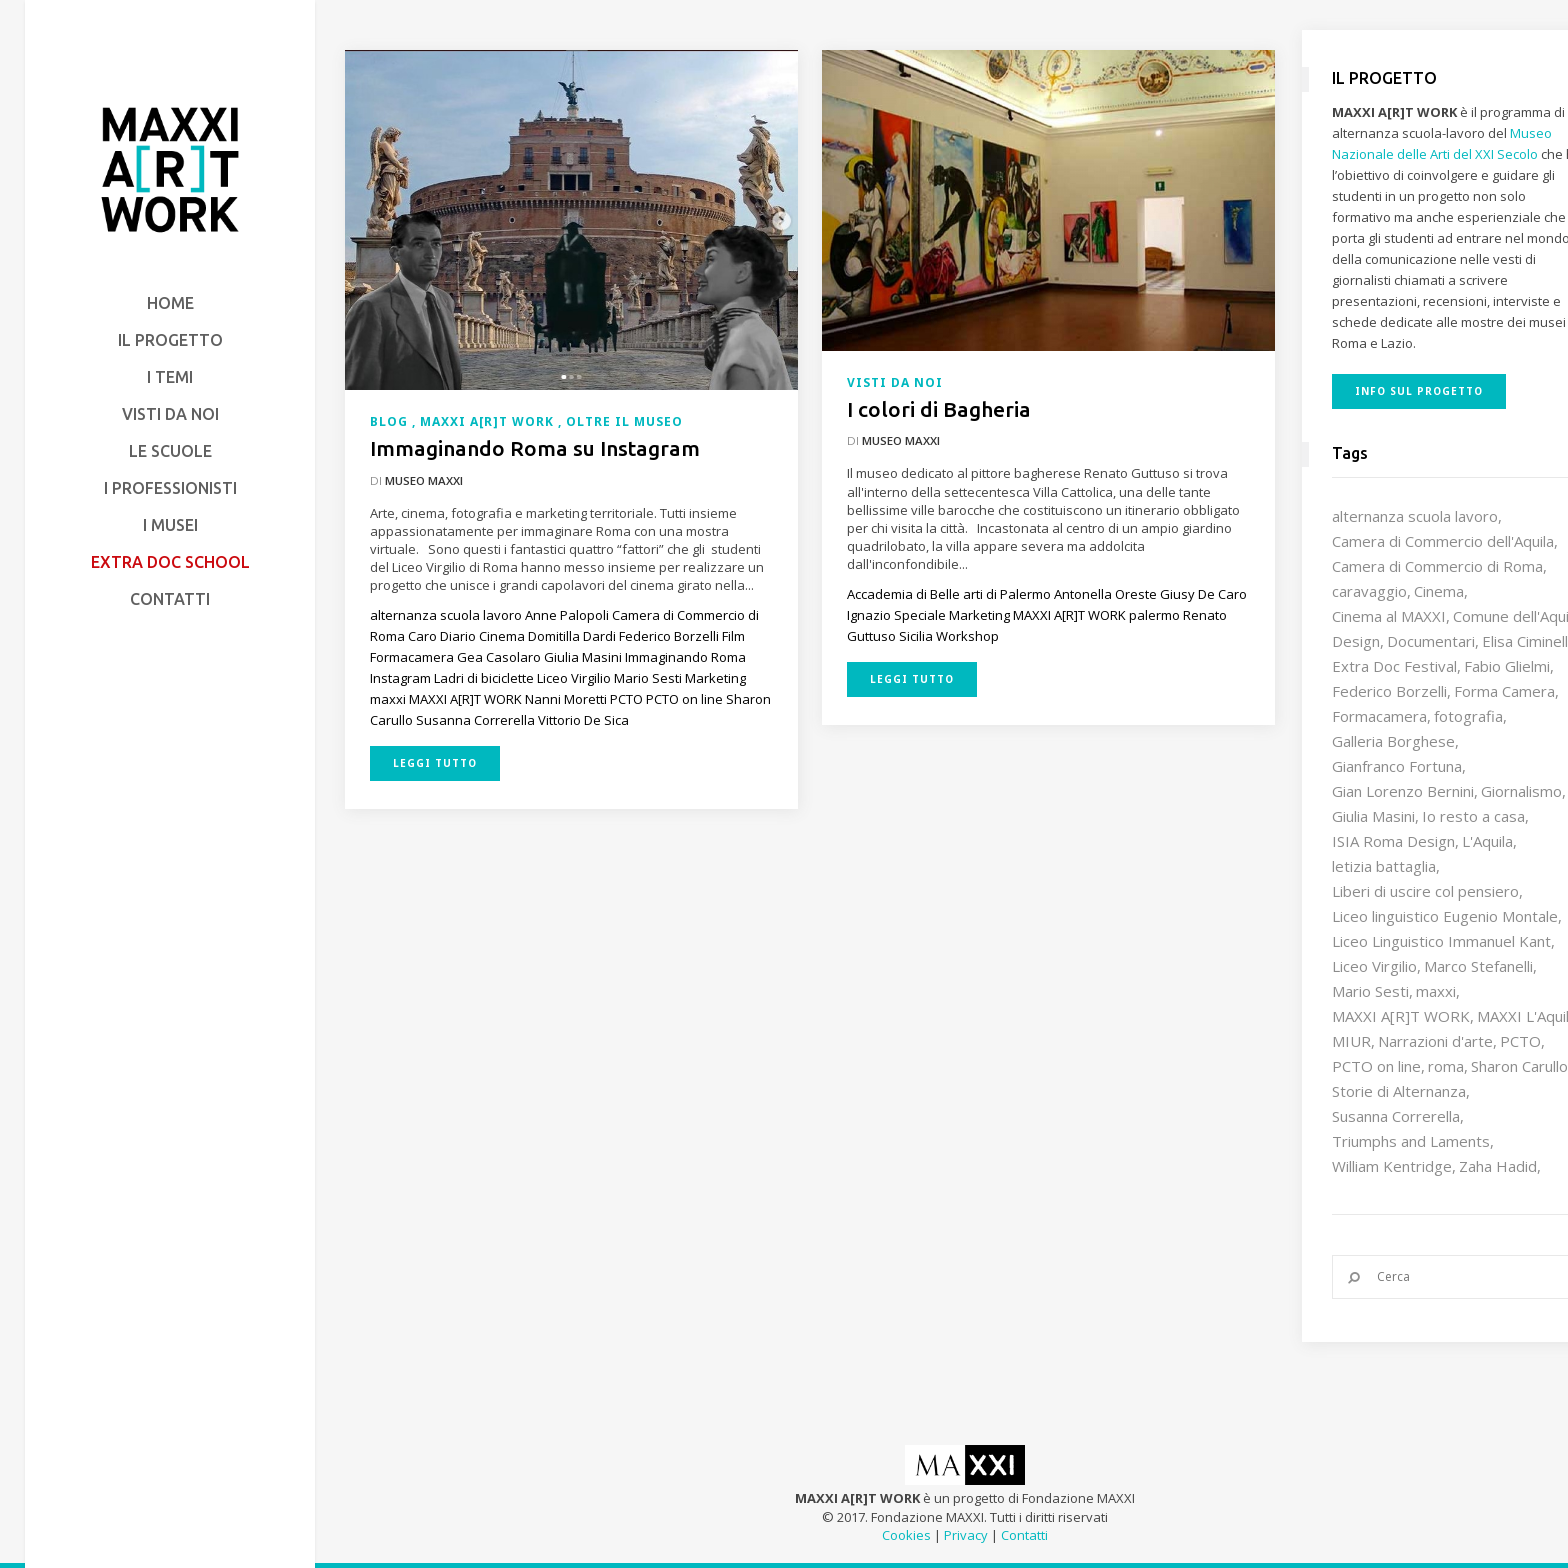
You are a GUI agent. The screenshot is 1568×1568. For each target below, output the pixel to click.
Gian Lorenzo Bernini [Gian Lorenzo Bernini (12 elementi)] (1403, 791)
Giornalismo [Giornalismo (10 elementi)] (1521, 791)
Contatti (1024, 1535)
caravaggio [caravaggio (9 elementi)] (1369, 591)
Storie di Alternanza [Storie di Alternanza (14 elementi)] (1399, 1091)
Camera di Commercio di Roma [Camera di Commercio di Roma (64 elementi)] (1437, 566)
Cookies (906, 1535)
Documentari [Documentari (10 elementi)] (1431, 641)
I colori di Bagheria (939, 409)
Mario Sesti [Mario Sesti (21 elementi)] (1370, 991)
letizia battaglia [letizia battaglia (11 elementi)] (1384, 866)
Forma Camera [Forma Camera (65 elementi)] (1504, 691)
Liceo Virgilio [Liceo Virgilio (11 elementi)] (1374, 966)
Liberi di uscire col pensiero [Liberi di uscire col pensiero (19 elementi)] (1425, 891)
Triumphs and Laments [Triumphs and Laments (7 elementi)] (1411, 1141)
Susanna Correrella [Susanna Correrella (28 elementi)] (1396, 1116)
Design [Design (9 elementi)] (1356, 641)
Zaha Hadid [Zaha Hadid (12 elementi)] (1498, 1166)
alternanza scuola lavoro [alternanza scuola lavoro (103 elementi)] (1415, 516)
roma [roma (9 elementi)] (1446, 1066)
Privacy (966, 1535)
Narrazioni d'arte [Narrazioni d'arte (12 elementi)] (1435, 1041)
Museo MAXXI (424, 480)
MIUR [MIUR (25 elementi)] (1351, 1041)
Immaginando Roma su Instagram (535, 448)
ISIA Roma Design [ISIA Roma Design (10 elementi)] (1393, 841)
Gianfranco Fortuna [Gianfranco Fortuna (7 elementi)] (1397, 766)
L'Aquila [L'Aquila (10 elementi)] (1487, 841)
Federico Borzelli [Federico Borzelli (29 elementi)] (1389, 691)
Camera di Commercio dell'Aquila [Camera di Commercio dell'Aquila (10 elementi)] (1443, 541)
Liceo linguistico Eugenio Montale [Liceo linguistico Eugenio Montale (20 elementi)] (1445, 916)
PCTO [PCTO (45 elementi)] (1520, 1041)
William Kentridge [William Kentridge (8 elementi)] (1392, 1166)
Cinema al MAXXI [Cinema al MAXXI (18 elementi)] (1389, 616)
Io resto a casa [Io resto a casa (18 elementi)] (1473, 816)
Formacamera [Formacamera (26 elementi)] (1379, 716)
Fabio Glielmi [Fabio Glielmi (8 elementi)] (1507, 666)
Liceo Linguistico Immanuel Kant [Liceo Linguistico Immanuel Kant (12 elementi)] (1441, 941)
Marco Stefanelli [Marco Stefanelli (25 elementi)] (1478, 966)
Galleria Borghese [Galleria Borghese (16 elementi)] (1393, 741)
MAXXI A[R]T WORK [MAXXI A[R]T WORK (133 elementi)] (1401, 1016)
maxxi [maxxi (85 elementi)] (1436, 991)
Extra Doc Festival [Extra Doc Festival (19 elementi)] (1394, 666)
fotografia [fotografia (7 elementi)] (1468, 716)
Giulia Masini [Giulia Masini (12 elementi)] (1373, 816)
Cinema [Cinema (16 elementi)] (1439, 591)
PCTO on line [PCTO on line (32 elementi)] (1376, 1066)
